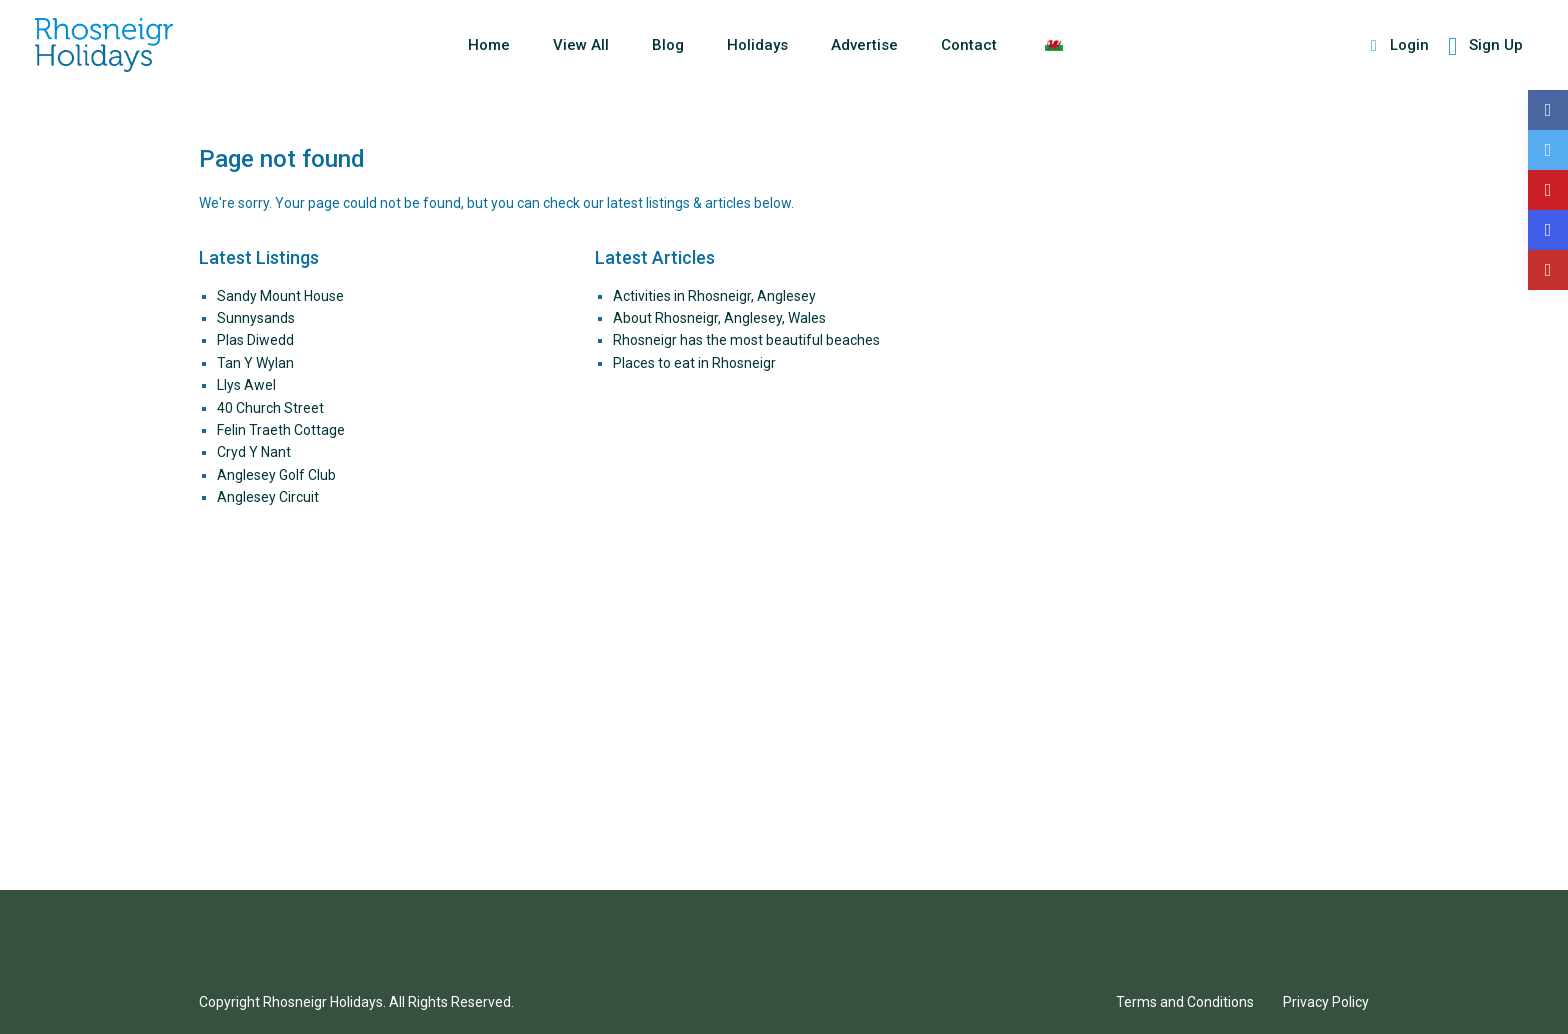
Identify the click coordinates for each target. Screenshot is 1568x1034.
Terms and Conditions (1185, 1002)
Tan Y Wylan (255, 363)
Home (489, 45)
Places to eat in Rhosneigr (694, 363)
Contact (969, 45)
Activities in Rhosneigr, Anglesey (714, 296)
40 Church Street (270, 408)
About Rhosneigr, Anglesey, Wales (719, 318)
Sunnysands (256, 318)
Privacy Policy (1326, 1002)
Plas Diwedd (255, 340)
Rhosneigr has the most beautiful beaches (746, 340)
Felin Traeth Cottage (281, 430)
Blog (668, 45)
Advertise (864, 45)
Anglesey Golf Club (276, 475)
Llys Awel (246, 385)
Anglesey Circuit (268, 497)
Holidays (757, 45)
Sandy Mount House (280, 296)
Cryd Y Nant (254, 452)
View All (581, 45)
